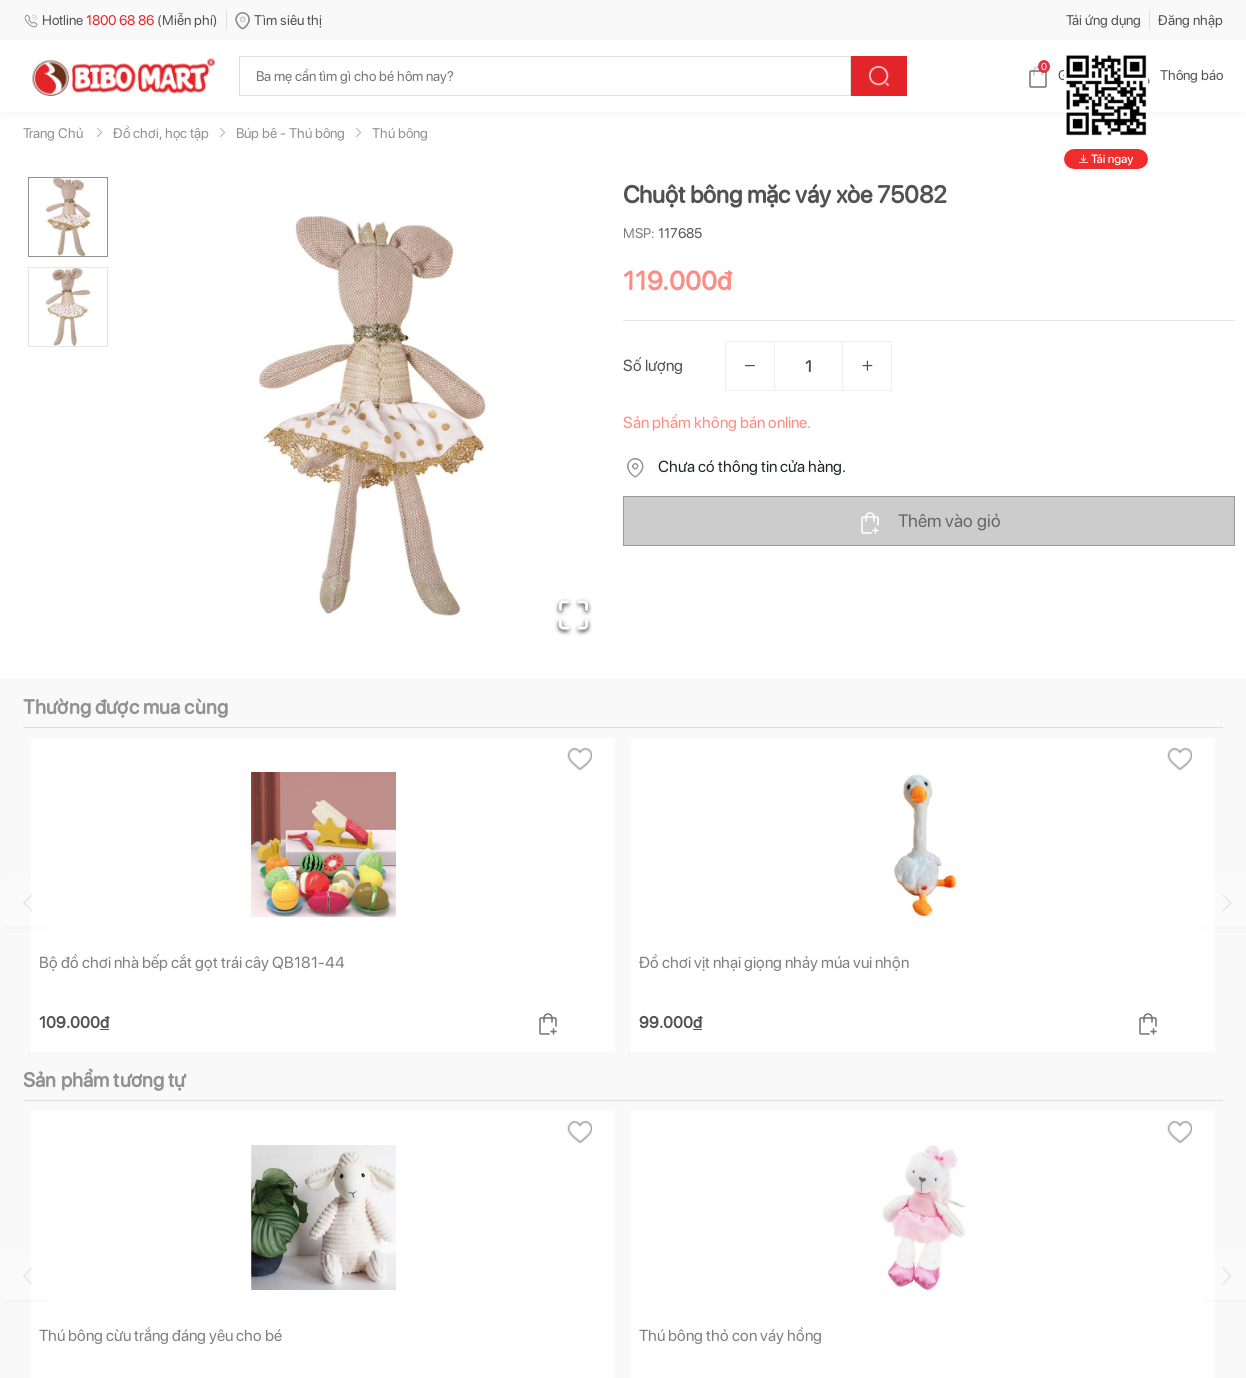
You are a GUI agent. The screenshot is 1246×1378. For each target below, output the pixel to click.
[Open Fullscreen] (573, 615)
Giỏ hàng (1068, 75)
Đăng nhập (1190, 20)
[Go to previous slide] (27, 903)
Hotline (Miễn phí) (120, 20)
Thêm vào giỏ (929, 522)
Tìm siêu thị (278, 20)
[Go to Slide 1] (68, 217)
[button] (372, 416)
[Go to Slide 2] (68, 307)
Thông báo (1175, 75)
